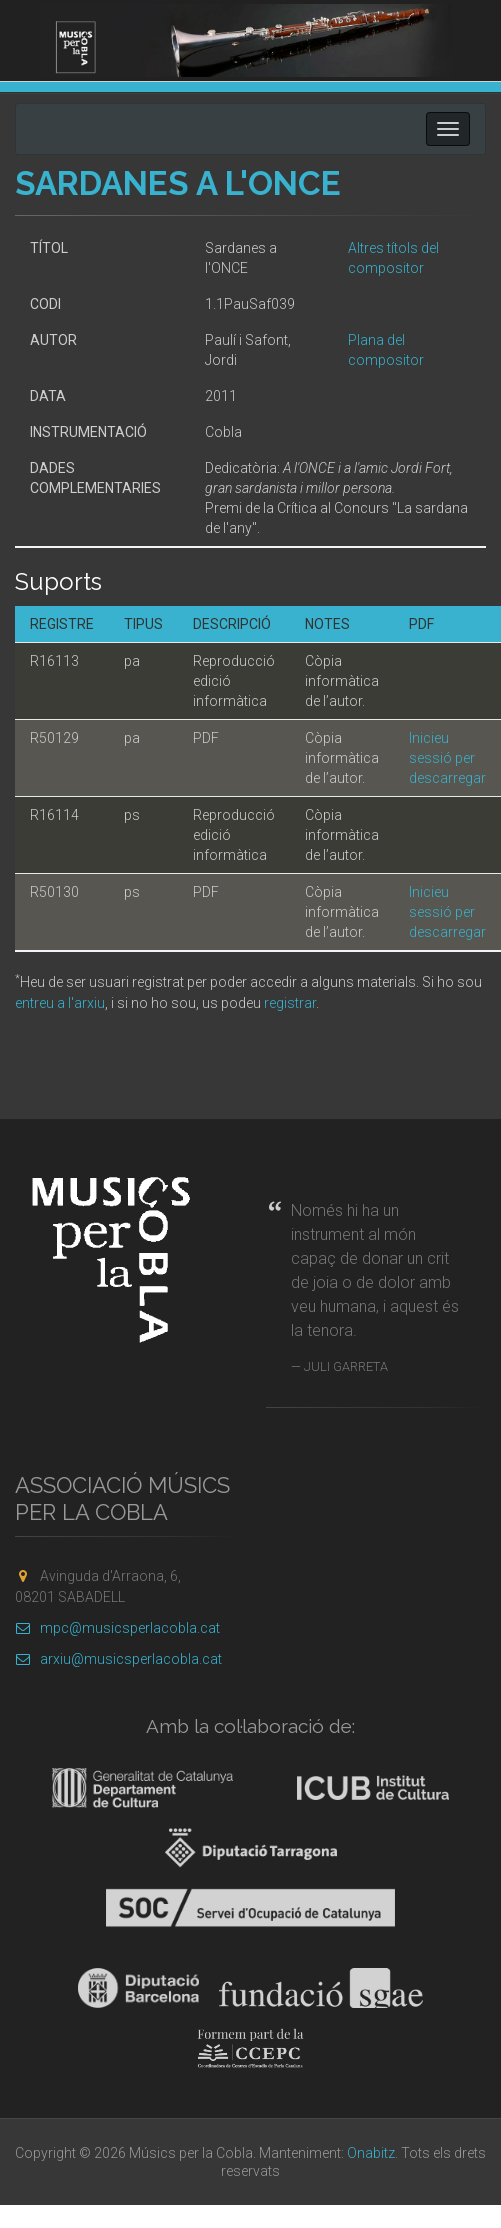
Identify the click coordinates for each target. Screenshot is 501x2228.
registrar (290, 1003)
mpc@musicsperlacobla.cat (117, 1628)
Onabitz (371, 2153)
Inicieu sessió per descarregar (447, 758)
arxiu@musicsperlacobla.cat (118, 1659)
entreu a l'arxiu (60, 1003)
